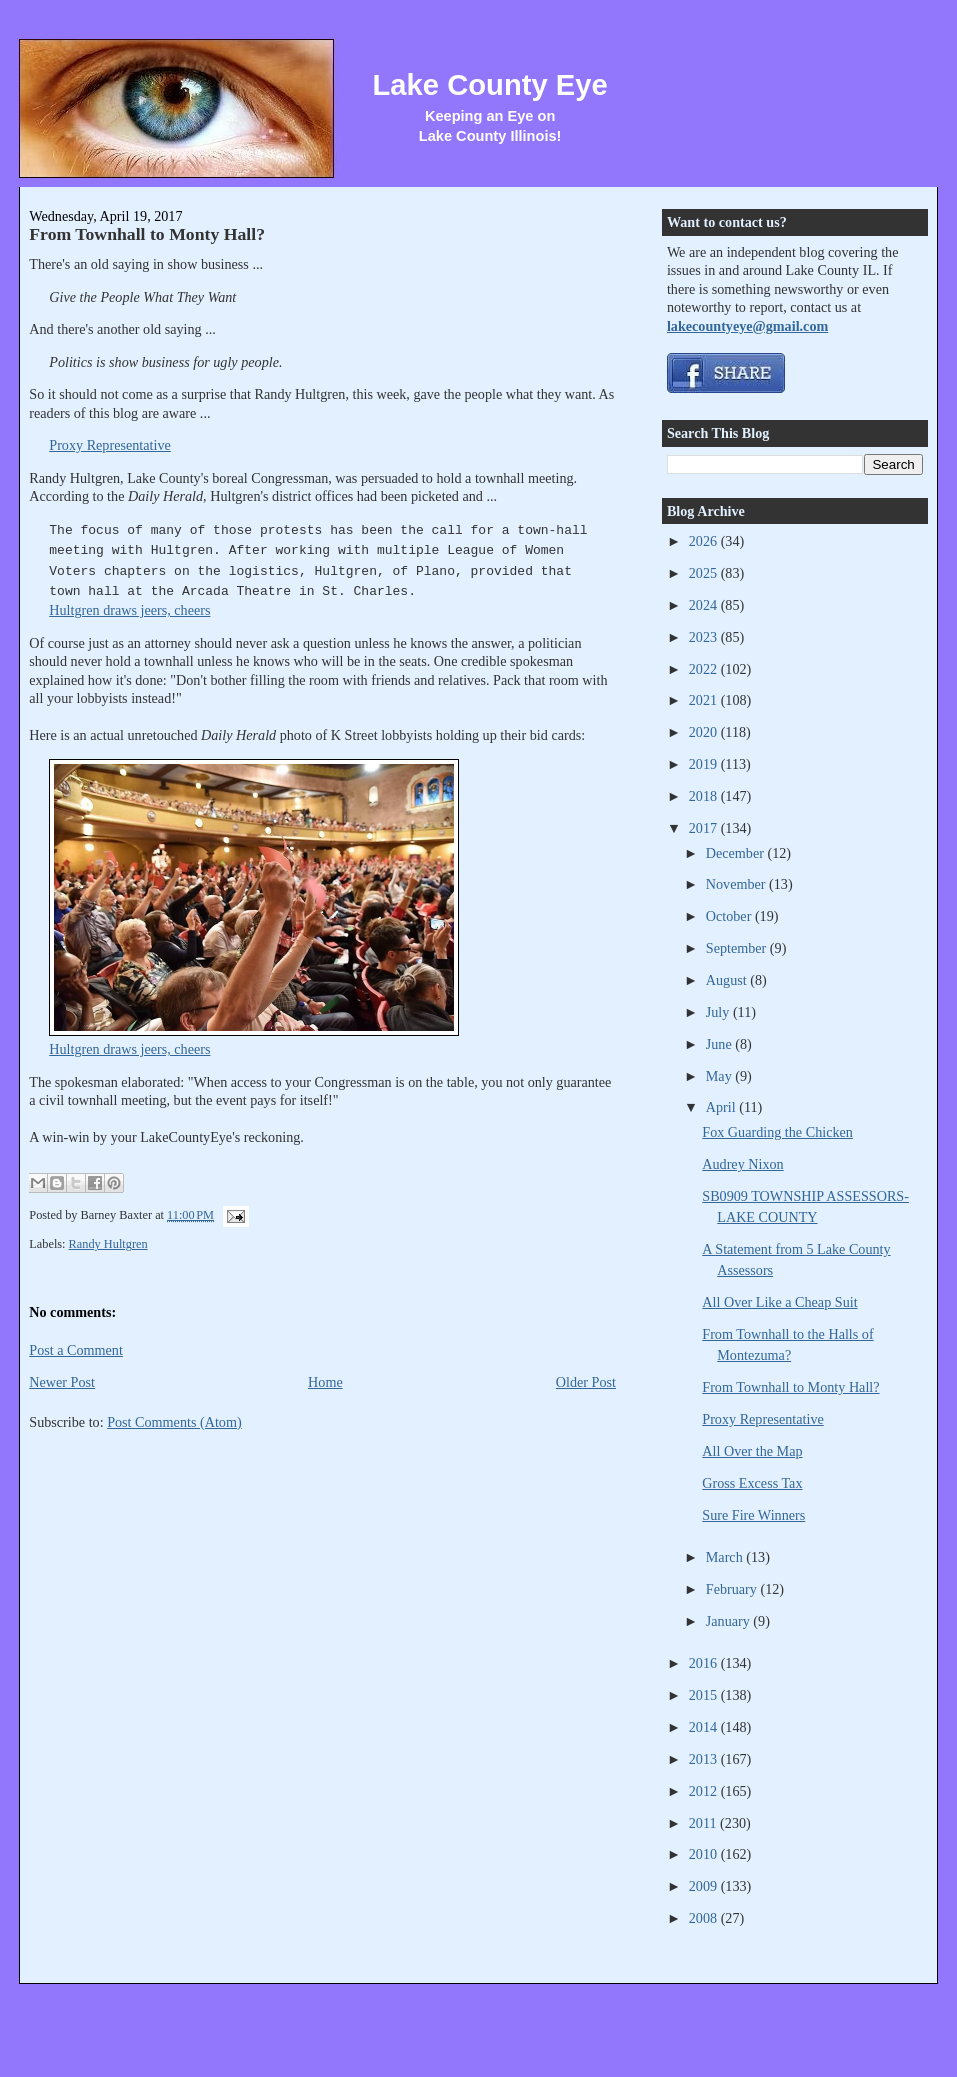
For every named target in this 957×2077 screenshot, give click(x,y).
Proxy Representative (109, 445)
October (730, 916)
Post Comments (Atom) (174, 1422)
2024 (705, 605)
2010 (705, 1854)
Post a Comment (76, 1350)
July (719, 1012)
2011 (704, 1823)
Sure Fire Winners (753, 1515)
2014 (705, 1727)
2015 (705, 1695)
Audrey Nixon (742, 1164)
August (728, 980)
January (730, 1621)
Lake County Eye (490, 85)
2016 (705, 1663)
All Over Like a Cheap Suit (779, 1302)
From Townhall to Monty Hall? (147, 234)
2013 (705, 1759)
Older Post (586, 1382)
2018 (705, 796)
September (738, 948)
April (722, 1107)
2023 (705, 637)
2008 (705, 1918)
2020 (705, 732)
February (733, 1589)
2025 (705, 573)
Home (325, 1382)
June (721, 1044)
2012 (705, 1791)
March (726, 1557)
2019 (705, 764)
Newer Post (62, 1382)
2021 (705, 700)
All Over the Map (752, 1451)
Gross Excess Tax (752, 1483)
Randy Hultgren (108, 1244)
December (737, 853)
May (721, 1076)
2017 (705, 828)
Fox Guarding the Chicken (777, 1132)
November (737, 884)
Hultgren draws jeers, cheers (129, 610)
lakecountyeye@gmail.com (747, 326)
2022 (705, 669)
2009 (705, 1886)
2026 (705, 541)
